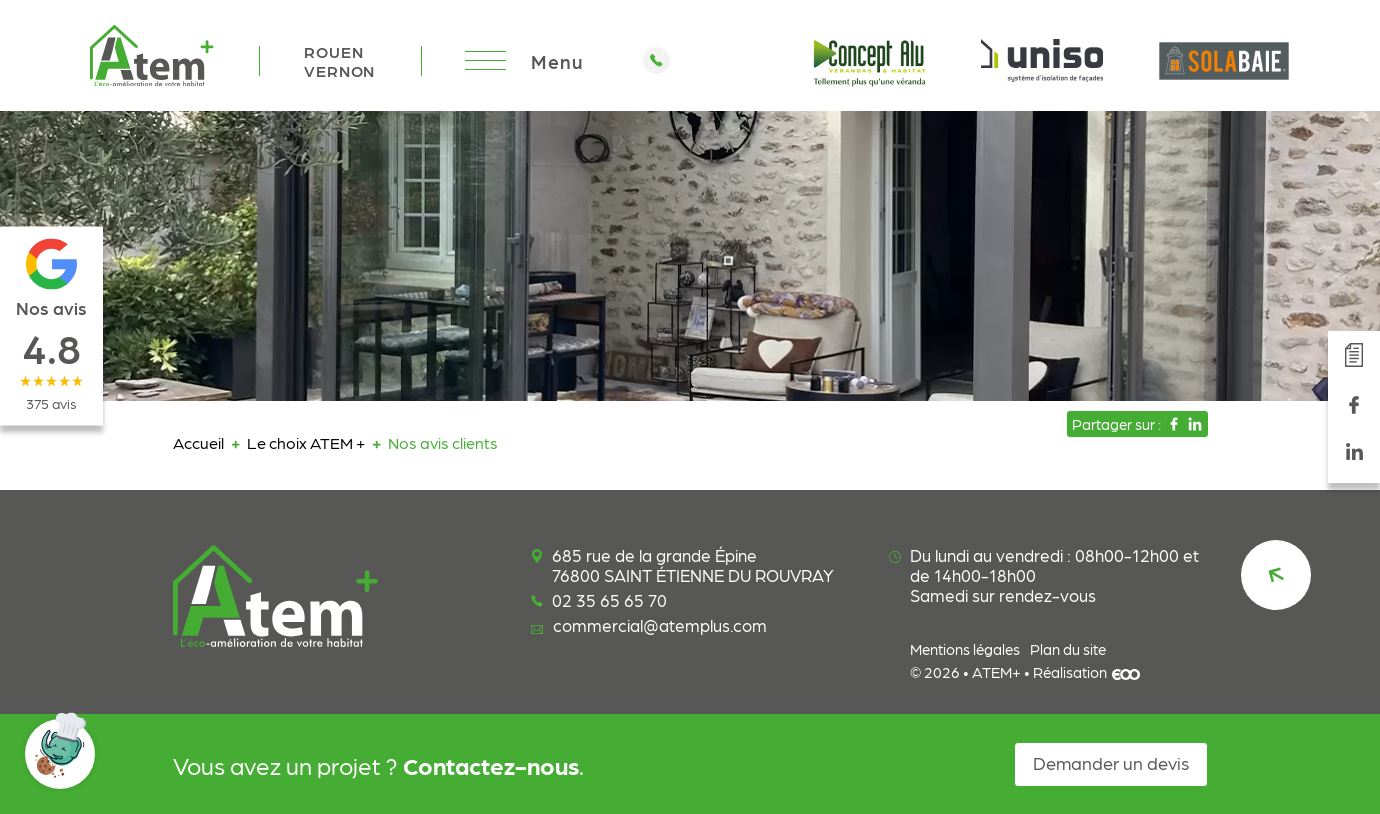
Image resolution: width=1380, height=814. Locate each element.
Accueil (198, 442)
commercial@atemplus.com (649, 625)
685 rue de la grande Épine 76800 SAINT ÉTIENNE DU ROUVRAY (682, 565)
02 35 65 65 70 (599, 600)
